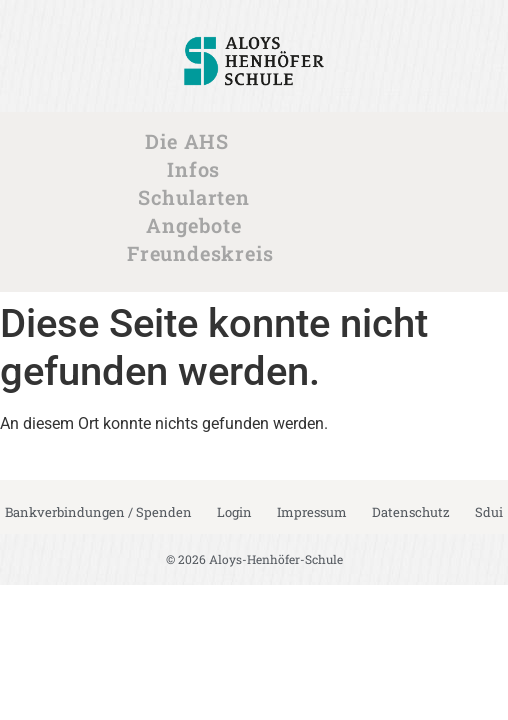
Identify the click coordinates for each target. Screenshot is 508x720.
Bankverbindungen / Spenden (98, 512)
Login (234, 512)
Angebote (198, 225)
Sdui (489, 512)
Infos (198, 169)
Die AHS (192, 141)
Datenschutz (411, 512)
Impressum (312, 512)
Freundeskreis (205, 253)
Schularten (199, 197)
